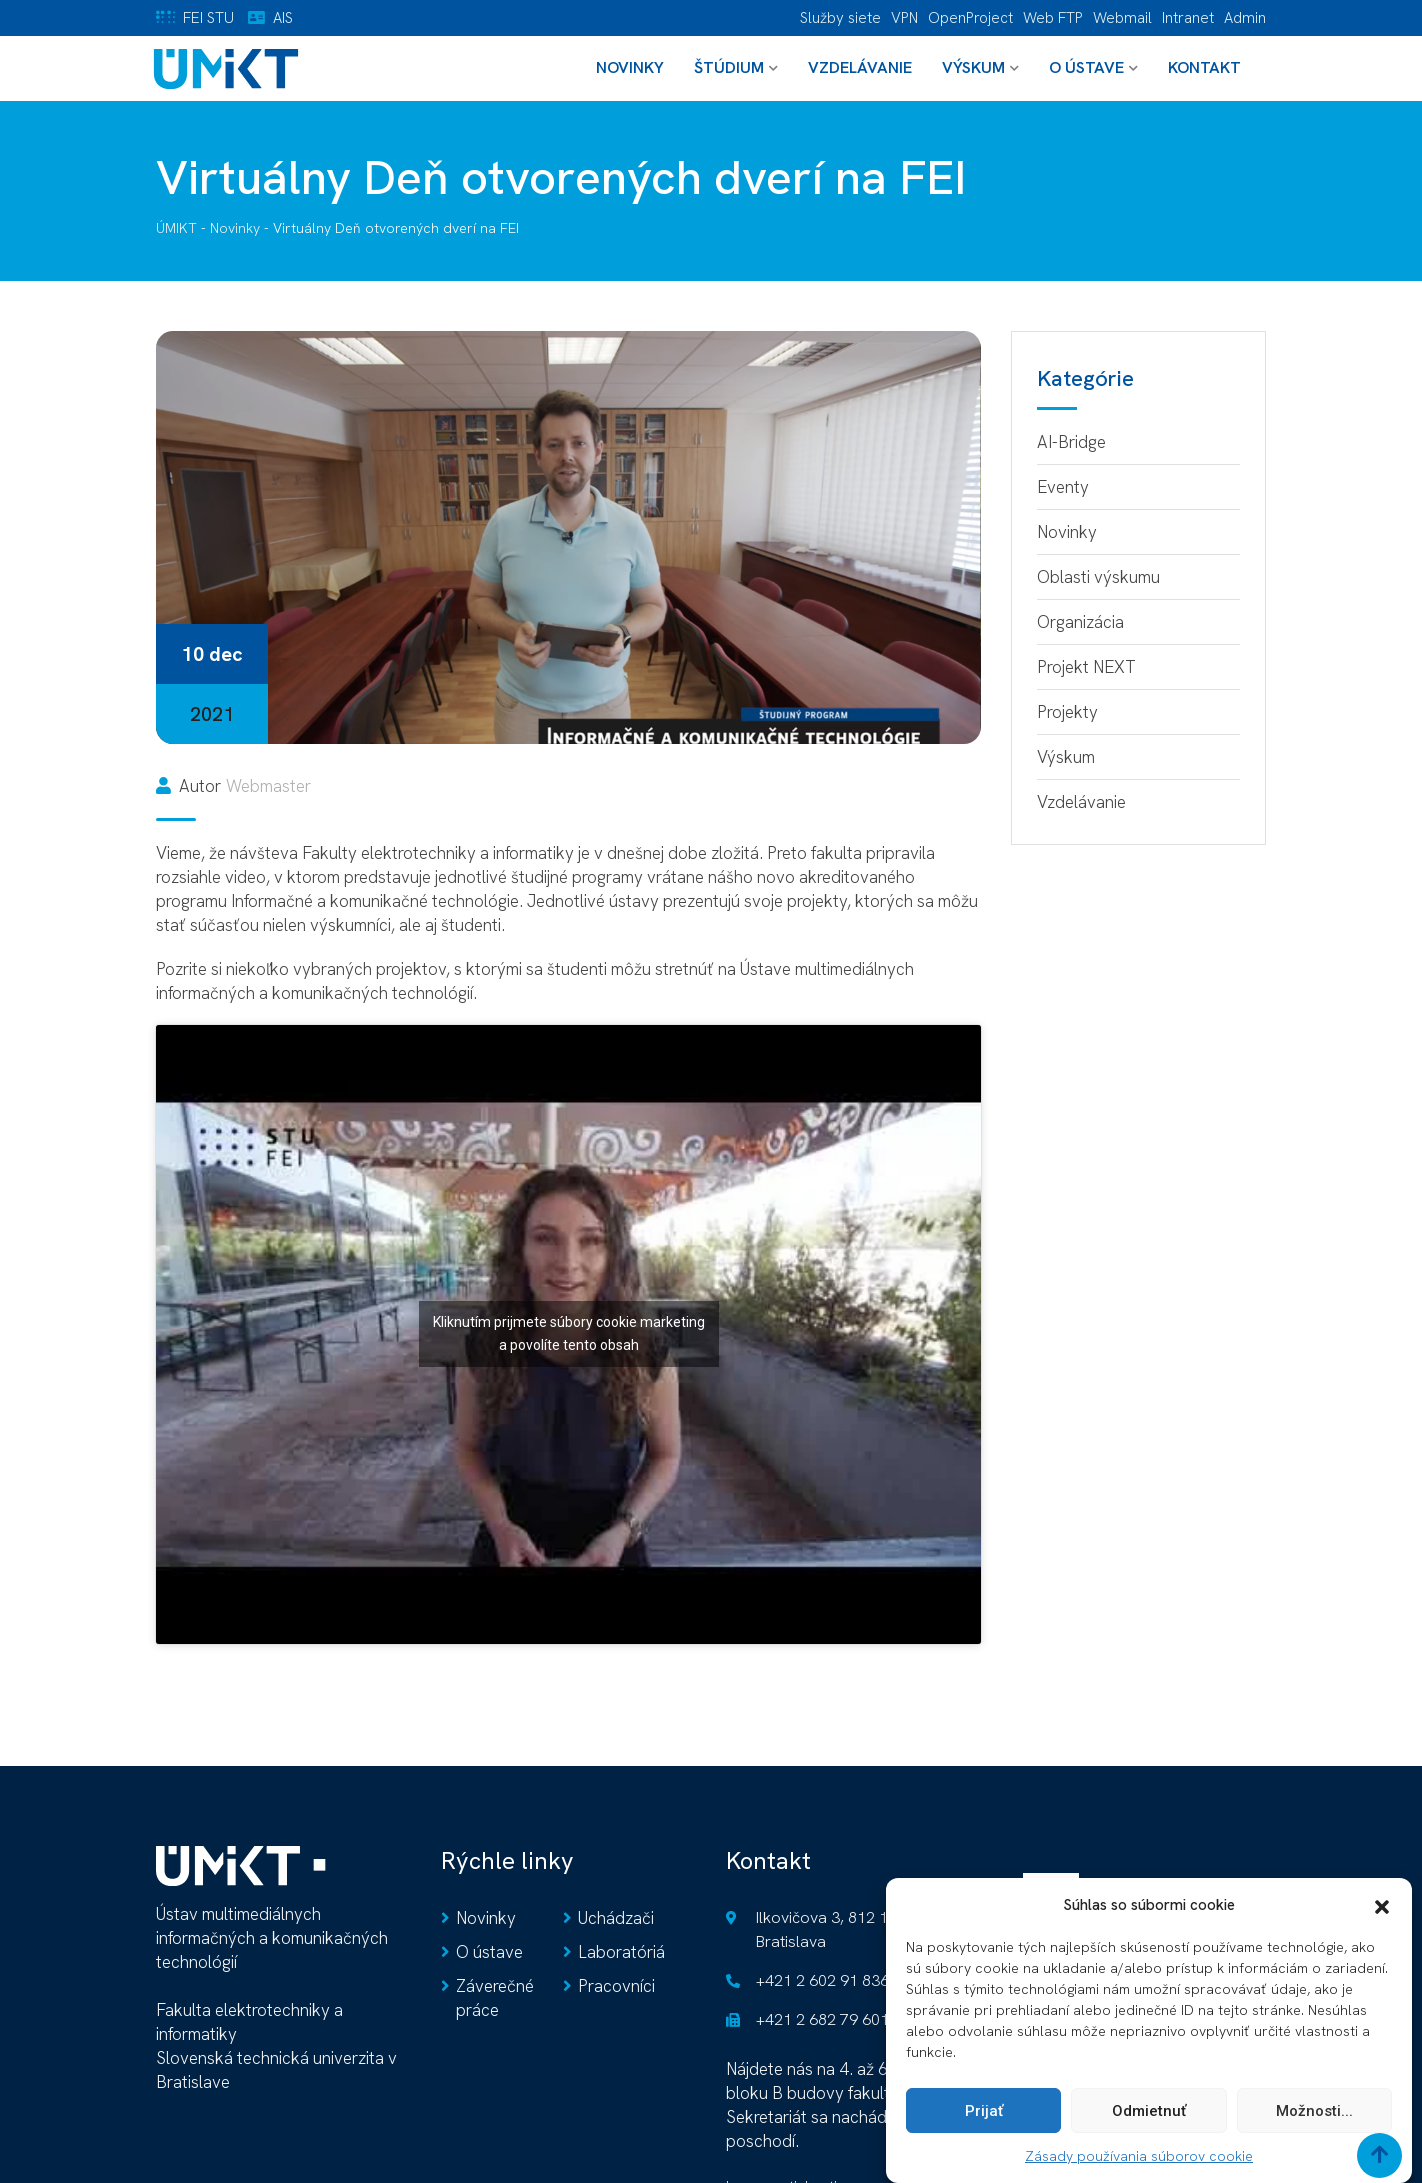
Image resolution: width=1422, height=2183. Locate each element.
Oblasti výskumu (1098, 577)
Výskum (973, 67)
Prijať (984, 2122)
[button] (1382, 1916)
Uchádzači (616, 1918)
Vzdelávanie (860, 67)
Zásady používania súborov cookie (1139, 2167)
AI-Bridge (1071, 442)
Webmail (1122, 18)
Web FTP (1053, 18)
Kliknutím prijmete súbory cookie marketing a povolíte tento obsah (569, 1333)
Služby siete (840, 18)
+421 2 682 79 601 (822, 2019)
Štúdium (729, 67)
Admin (1245, 18)
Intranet (1188, 18)
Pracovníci (616, 1986)
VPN (904, 18)
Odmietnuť (1149, 2122)
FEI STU (208, 18)
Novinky (630, 67)
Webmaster (268, 786)
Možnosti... (1314, 2122)
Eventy (1063, 487)
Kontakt (1204, 67)
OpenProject (970, 18)
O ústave (1086, 67)
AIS (283, 18)
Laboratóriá (621, 1952)
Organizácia (1080, 622)
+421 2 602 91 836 (822, 1980)
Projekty (1067, 712)
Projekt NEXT (1086, 667)
